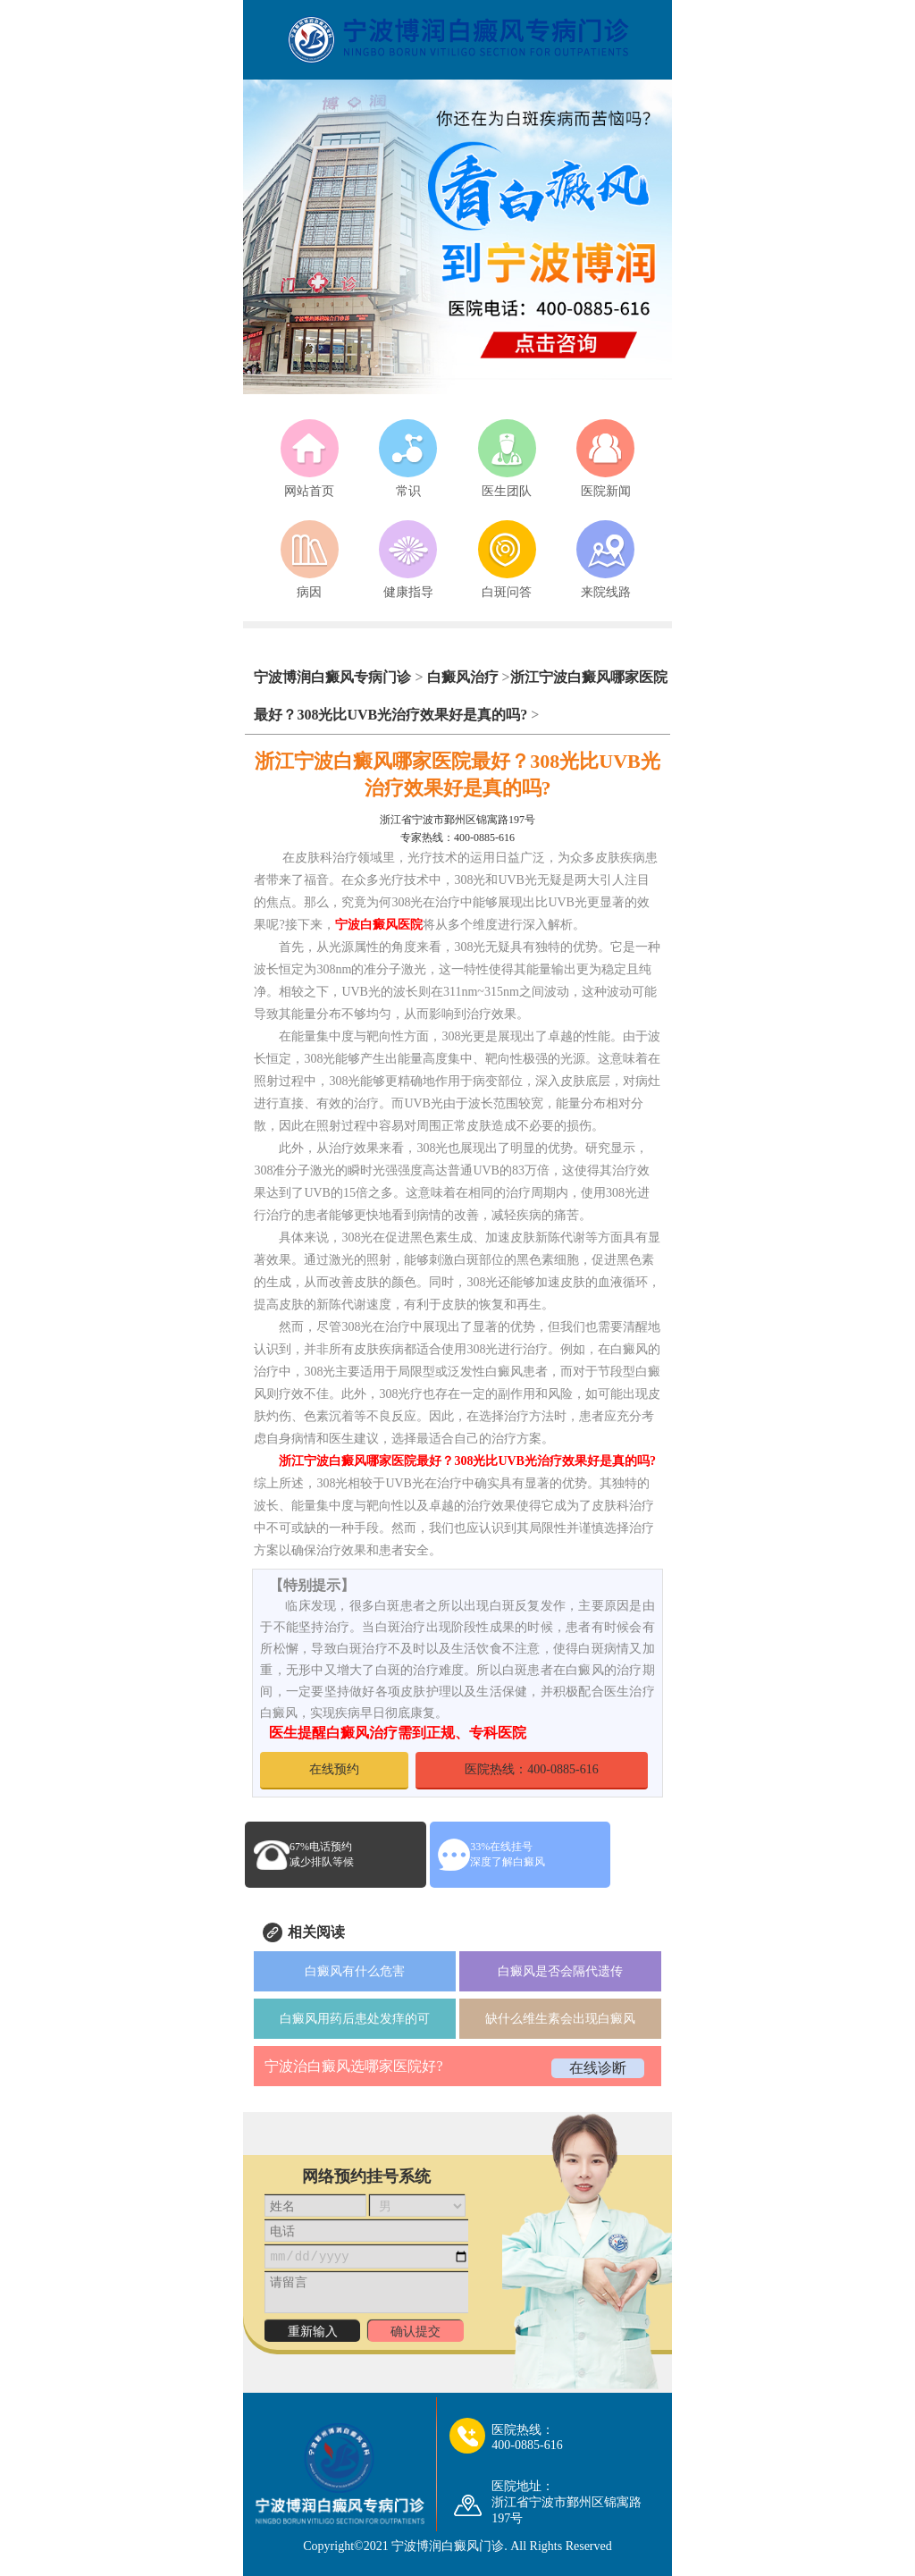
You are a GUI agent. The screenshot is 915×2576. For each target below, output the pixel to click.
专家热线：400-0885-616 (457, 837)
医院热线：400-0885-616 (531, 1769)
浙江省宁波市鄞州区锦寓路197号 (457, 819)
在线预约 (334, 1769)
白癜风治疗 (463, 677)
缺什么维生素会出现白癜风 (560, 2018)
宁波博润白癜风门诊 (447, 2546)
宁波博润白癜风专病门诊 (334, 677)
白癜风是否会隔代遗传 (560, 1971)
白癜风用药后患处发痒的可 (355, 2018)
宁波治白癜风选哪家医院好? (353, 2066)
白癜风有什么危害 (355, 1971)
